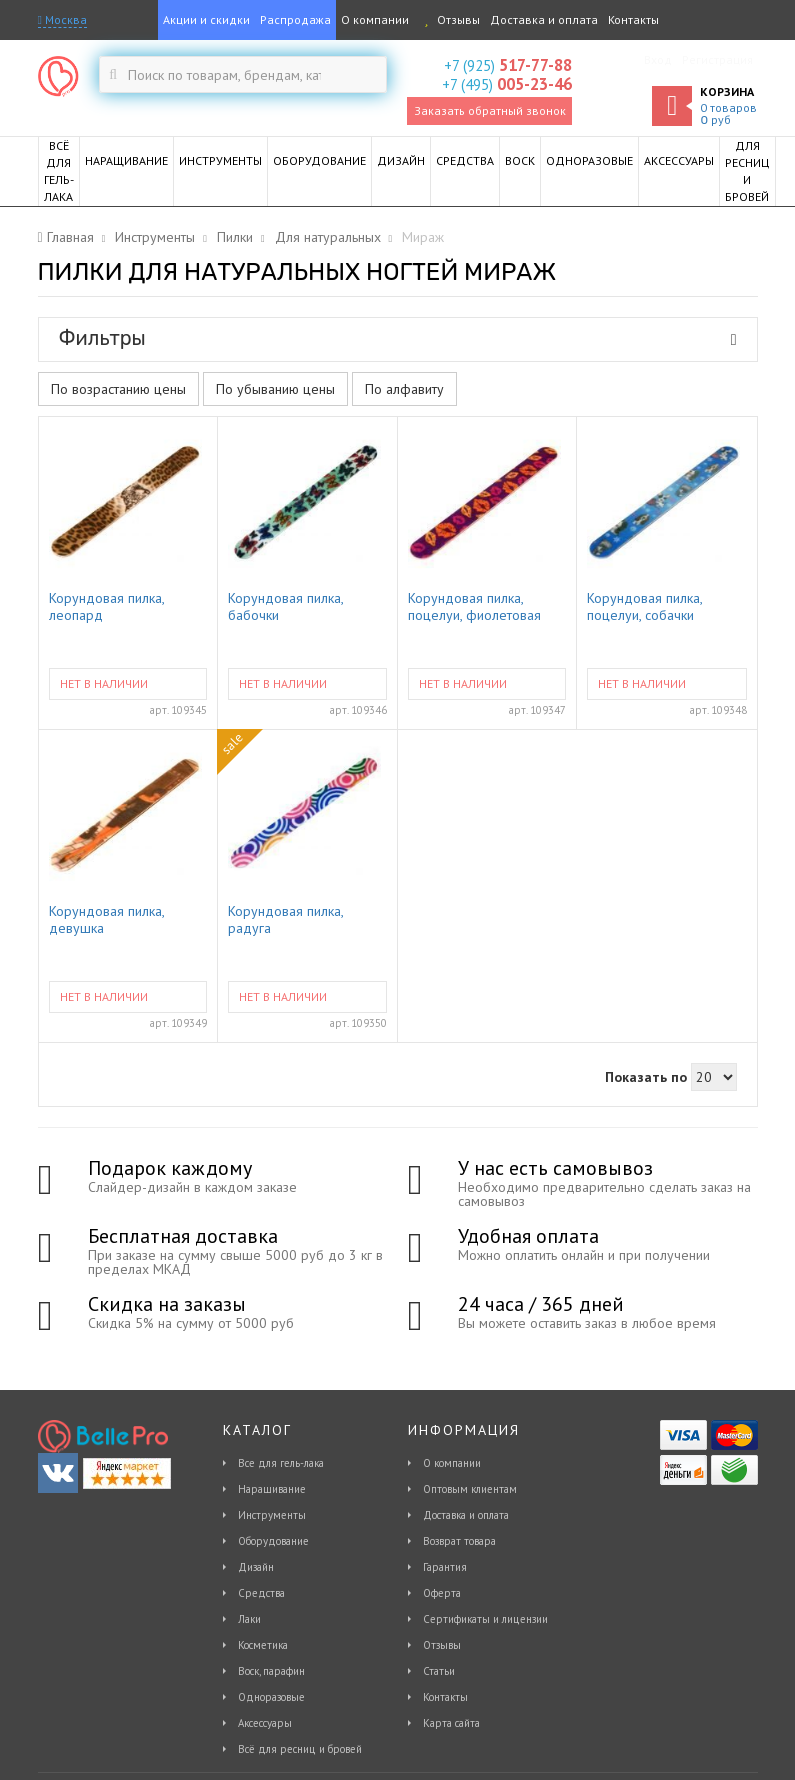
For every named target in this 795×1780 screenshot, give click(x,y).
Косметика (263, 1645)
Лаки (249, 1619)
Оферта (442, 1593)
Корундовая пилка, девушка (106, 920)
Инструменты (272, 1515)
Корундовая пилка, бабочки (285, 607)
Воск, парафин (271, 1671)
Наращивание (272, 1489)
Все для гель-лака (281, 1463)
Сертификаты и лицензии (485, 1619)
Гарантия (445, 1567)
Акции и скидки (206, 19)
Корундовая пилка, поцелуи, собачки (644, 607)
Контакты (633, 19)
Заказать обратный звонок (490, 110)
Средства (261, 1593)
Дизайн (256, 1567)
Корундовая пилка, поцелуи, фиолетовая (474, 607)
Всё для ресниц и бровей (300, 1749)
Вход (658, 59)
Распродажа (295, 19)
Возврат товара (459, 1541)
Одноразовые (271, 1697)
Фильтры (398, 338)
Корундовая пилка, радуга (285, 920)
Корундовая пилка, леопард (106, 607)
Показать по (646, 1077)
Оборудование (273, 1541)
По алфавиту (404, 389)
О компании (375, 19)
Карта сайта (451, 1723)
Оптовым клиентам (470, 1489)
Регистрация (717, 59)
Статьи (439, 1671)
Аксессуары (265, 1723)
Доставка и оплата (544, 19)
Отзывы (449, 19)
